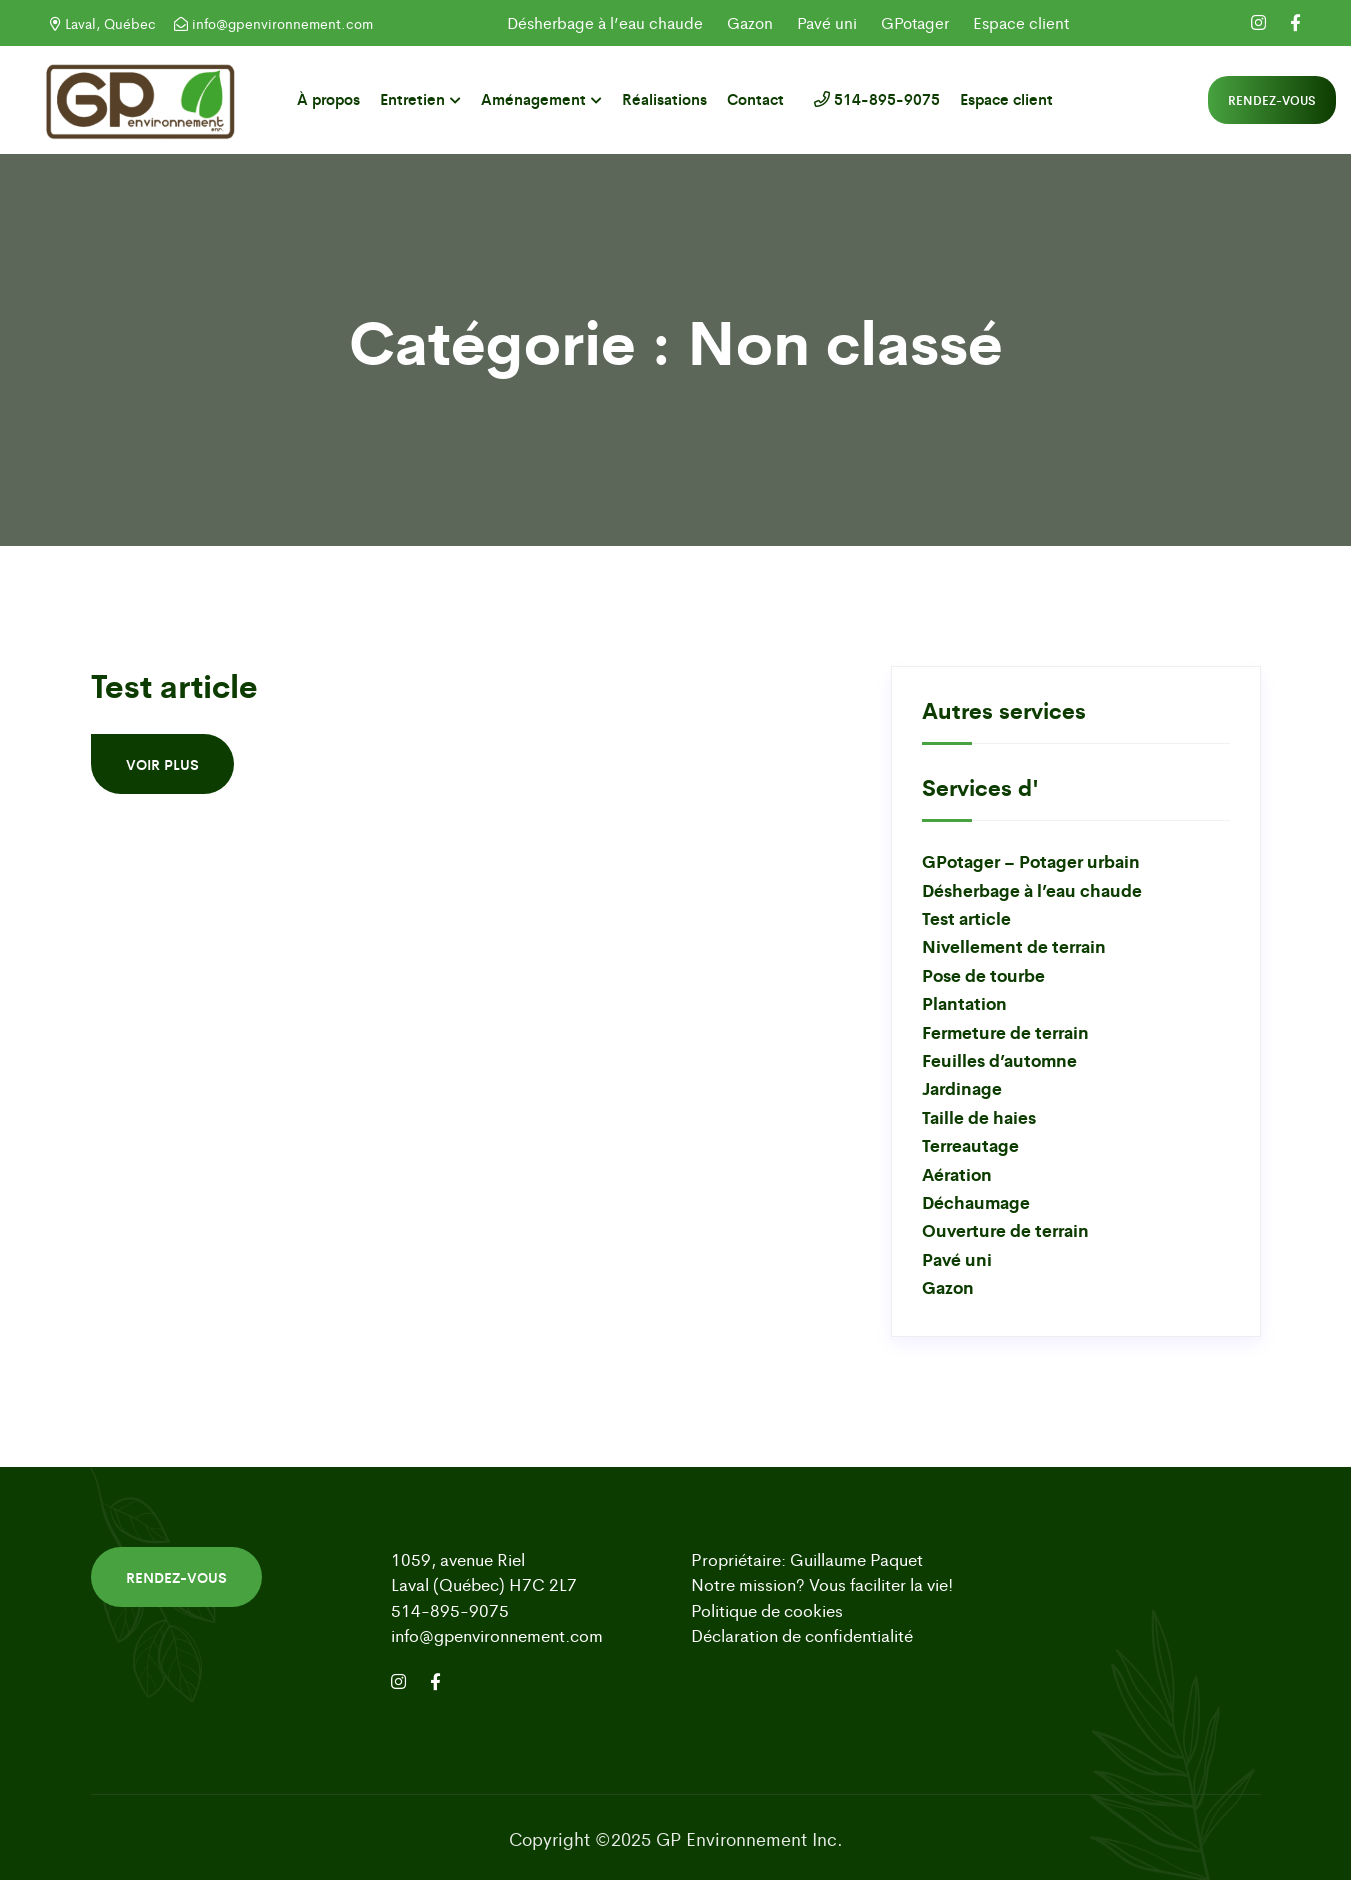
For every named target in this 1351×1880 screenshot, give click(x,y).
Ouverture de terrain (1005, 1229)
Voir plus (162, 764)
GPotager (915, 22)
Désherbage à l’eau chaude (605, 22)
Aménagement (533, 98)
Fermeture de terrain (1005, 1031)
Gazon (750, 22)
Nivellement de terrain (1014, 945)
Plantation (964, 1002)
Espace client (1021, 22)
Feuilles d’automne (999, 1059)
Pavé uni (827, 22)
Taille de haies (979, 1116)
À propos (328, 98)
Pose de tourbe (983, 974)
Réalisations (664, 98)
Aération (957, 1173)
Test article (174, 684)
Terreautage (970, 1144)
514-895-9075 (872, 98)
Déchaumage (976, 1201)
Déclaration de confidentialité (802, 1635)
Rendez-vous (1272, 100)
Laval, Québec (103, 23)
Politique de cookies (767, 1610)
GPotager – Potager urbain (1031, 860)
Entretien (412, 98)
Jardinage (962, 1087)
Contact (755, 98)
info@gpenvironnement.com (273, 23)
